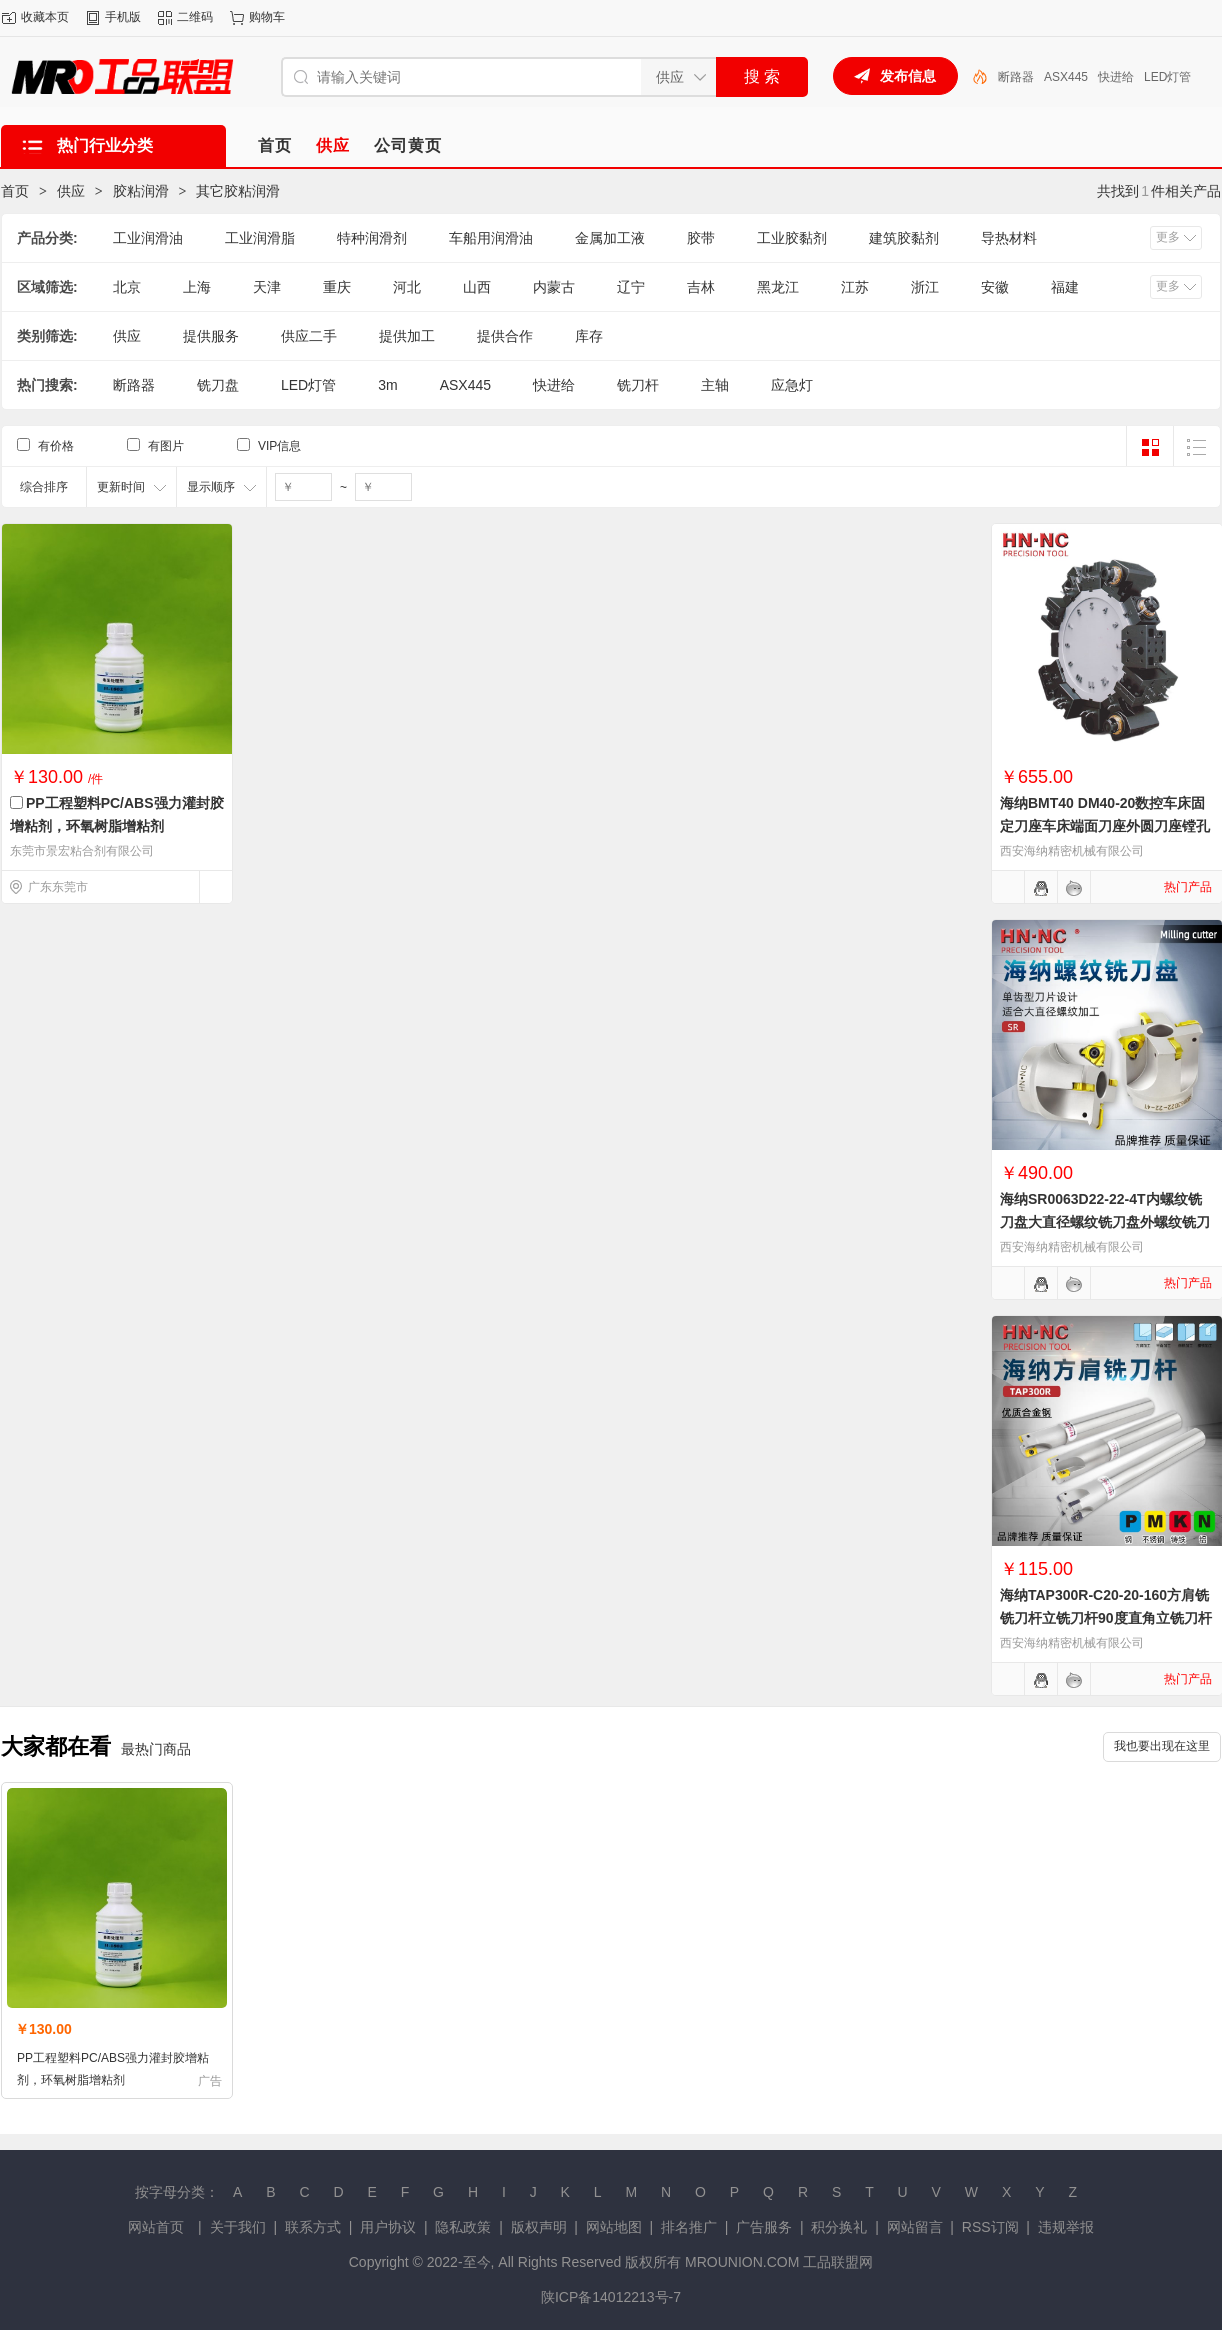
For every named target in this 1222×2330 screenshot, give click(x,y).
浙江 (925, 287)
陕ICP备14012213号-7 (611, 2297)
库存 (589, 336)
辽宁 (631, 287)
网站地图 (614, 2227)
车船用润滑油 (491, 238)
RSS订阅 (990, 2227)
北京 (127, 287)
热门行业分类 (105, 145)
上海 (197, 287)
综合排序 (44, 487)
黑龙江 (778, 287)
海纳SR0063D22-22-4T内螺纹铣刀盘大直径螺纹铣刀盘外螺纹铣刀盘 (1105, 1222)
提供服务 (211, 336)
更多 (1168, 237)
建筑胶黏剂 (904, 238)
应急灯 (792, 385)
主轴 (715, 385)
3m (387, 385)
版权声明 (539, 2227)
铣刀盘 (218, 385)
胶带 (701, 238)
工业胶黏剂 (792, 238)
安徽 (995, 287)
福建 (1065, 287)
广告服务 (764, 2227)
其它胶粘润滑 (238, 191)
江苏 (855, 287)
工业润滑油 (148, 238)
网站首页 (156, 2227)
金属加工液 (610, 238)
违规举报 (1066, 2227)
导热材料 (1009, 238)
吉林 (701, 287)
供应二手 (309, 336)
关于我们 (238, 2227)
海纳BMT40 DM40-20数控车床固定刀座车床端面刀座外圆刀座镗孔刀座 (1105, 826)
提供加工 (407, 336)
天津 (267, 287)
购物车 (267, 17)
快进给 (1116, 77)
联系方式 (313, 2227)
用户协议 (388, 2227)
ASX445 (1066, 77)
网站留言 (915, 2227)
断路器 (1016, 77)
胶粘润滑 (141, 191)
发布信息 (908, 76)
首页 (15, 191)
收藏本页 (45, 17)
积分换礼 (839, 2227)
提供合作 (505, 336)
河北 (407, 287)
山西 (477, 287)
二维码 (195, 17)
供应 (71, 191)
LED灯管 (1167, 77)
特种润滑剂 (372, 238)
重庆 (337, 287)
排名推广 (689, 2227)
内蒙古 (554, 287)
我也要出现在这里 (1162, 1746)
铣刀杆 (638, 385)
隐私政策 (463, 2227)
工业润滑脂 (260, 238)
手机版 (123, 17)
